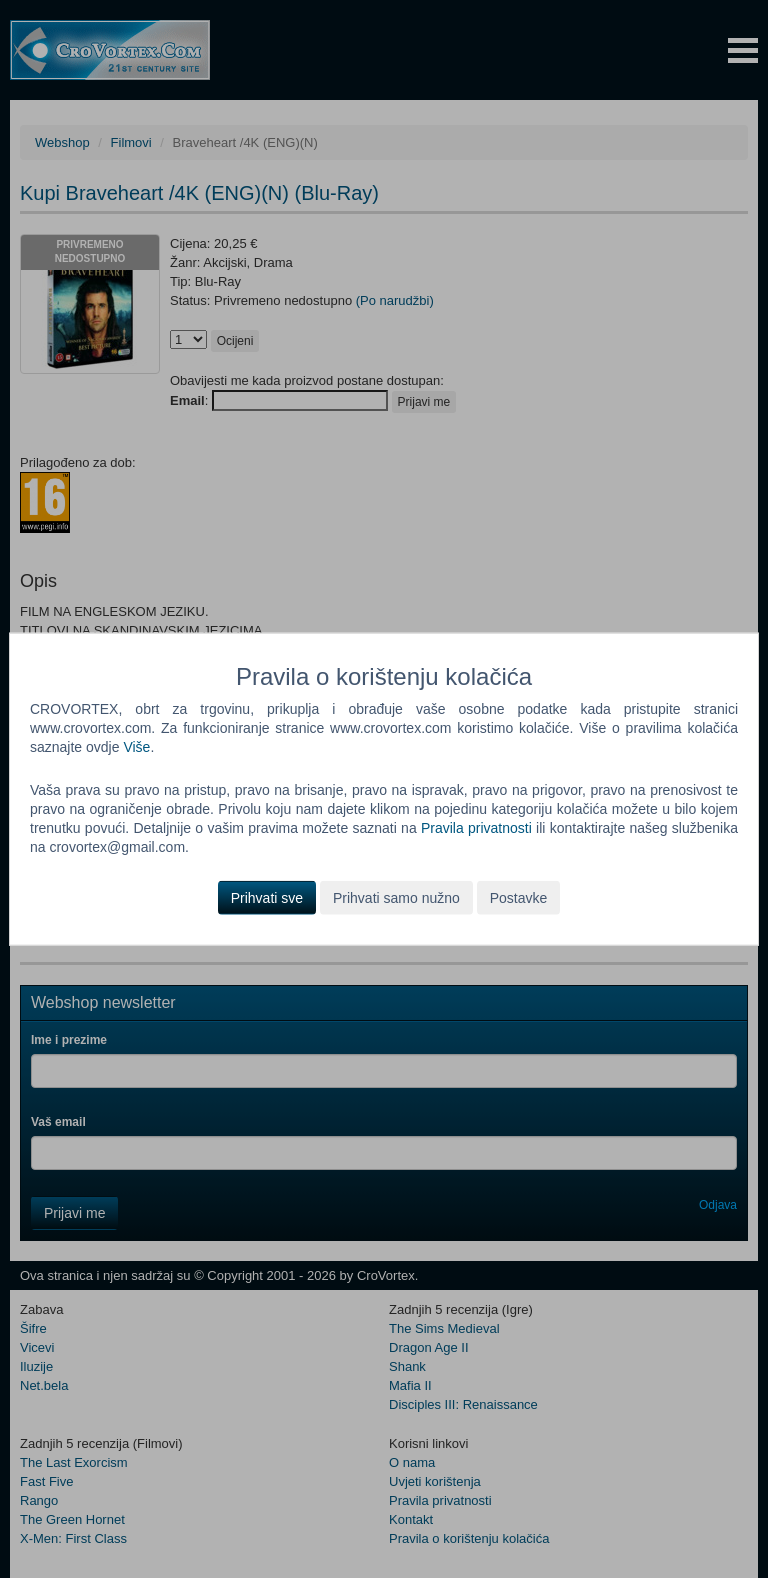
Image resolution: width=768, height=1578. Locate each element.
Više (136, 747)
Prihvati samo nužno (396, 897)
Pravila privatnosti (476, 828)
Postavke (519, 897)
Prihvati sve (267, 897)
